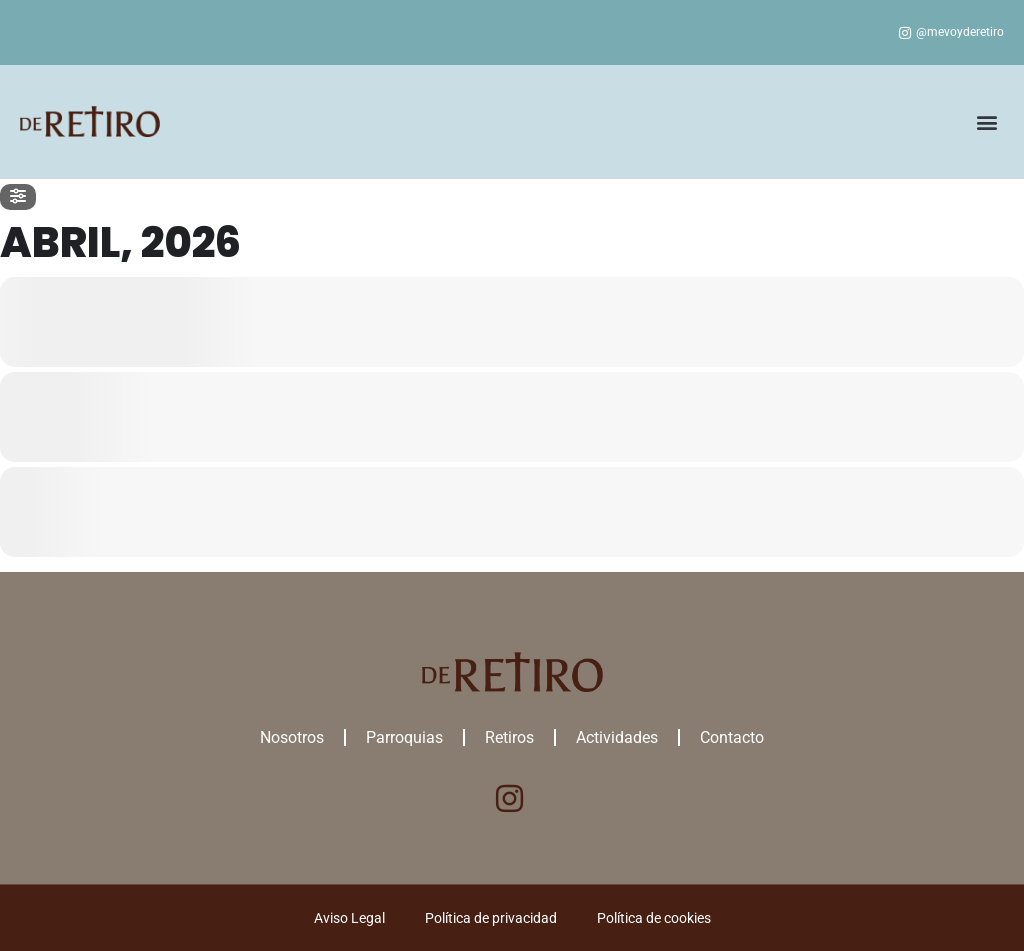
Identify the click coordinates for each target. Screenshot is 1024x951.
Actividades (617, 737)
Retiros (509, 737)
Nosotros (292, 737)
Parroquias (404, 737)
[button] (987, 121)
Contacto (732, 737)
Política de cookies (654, 918)
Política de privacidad (491, 918)
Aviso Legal (349, 918)
